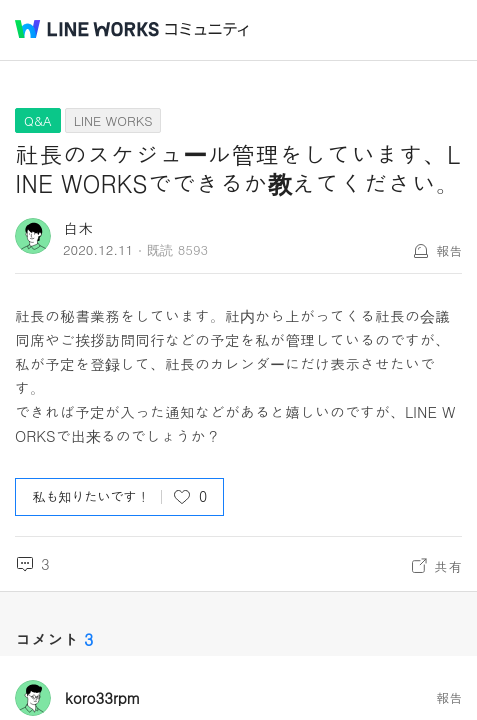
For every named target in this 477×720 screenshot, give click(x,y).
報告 (449, 250)
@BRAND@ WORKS (87, 29)
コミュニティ (207, 29)
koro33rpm (103, 698)
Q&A (38, 120)
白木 (78, 227)
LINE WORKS (113, 120)
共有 (448, 566)
